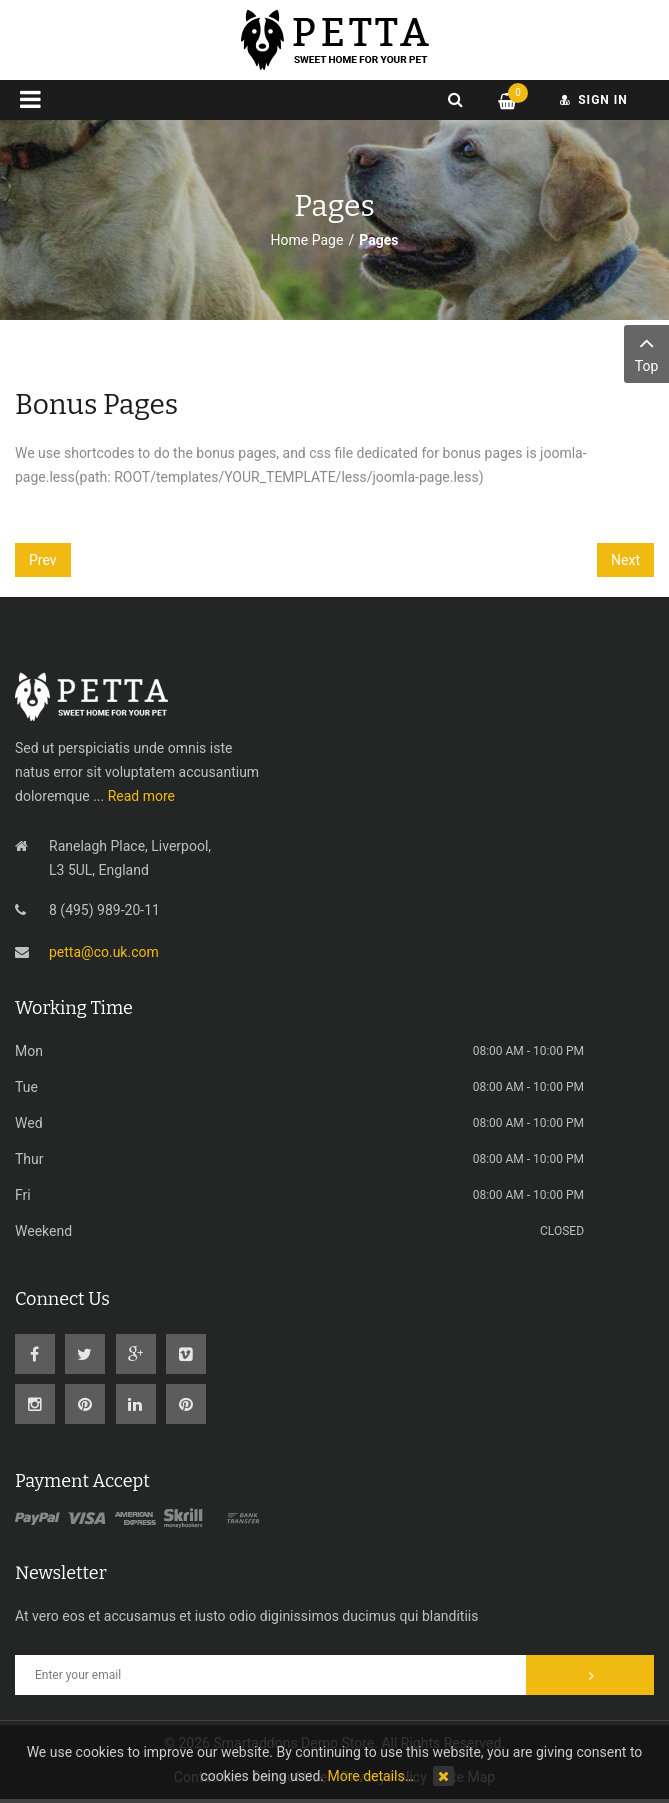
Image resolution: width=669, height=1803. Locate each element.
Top (646, 352)
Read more (141, 796)
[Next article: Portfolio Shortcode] (625, 560)
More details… (370, 1776)
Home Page (307, 240)
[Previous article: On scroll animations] (43, 560)
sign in (594, 100)
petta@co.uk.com (104, 952)
